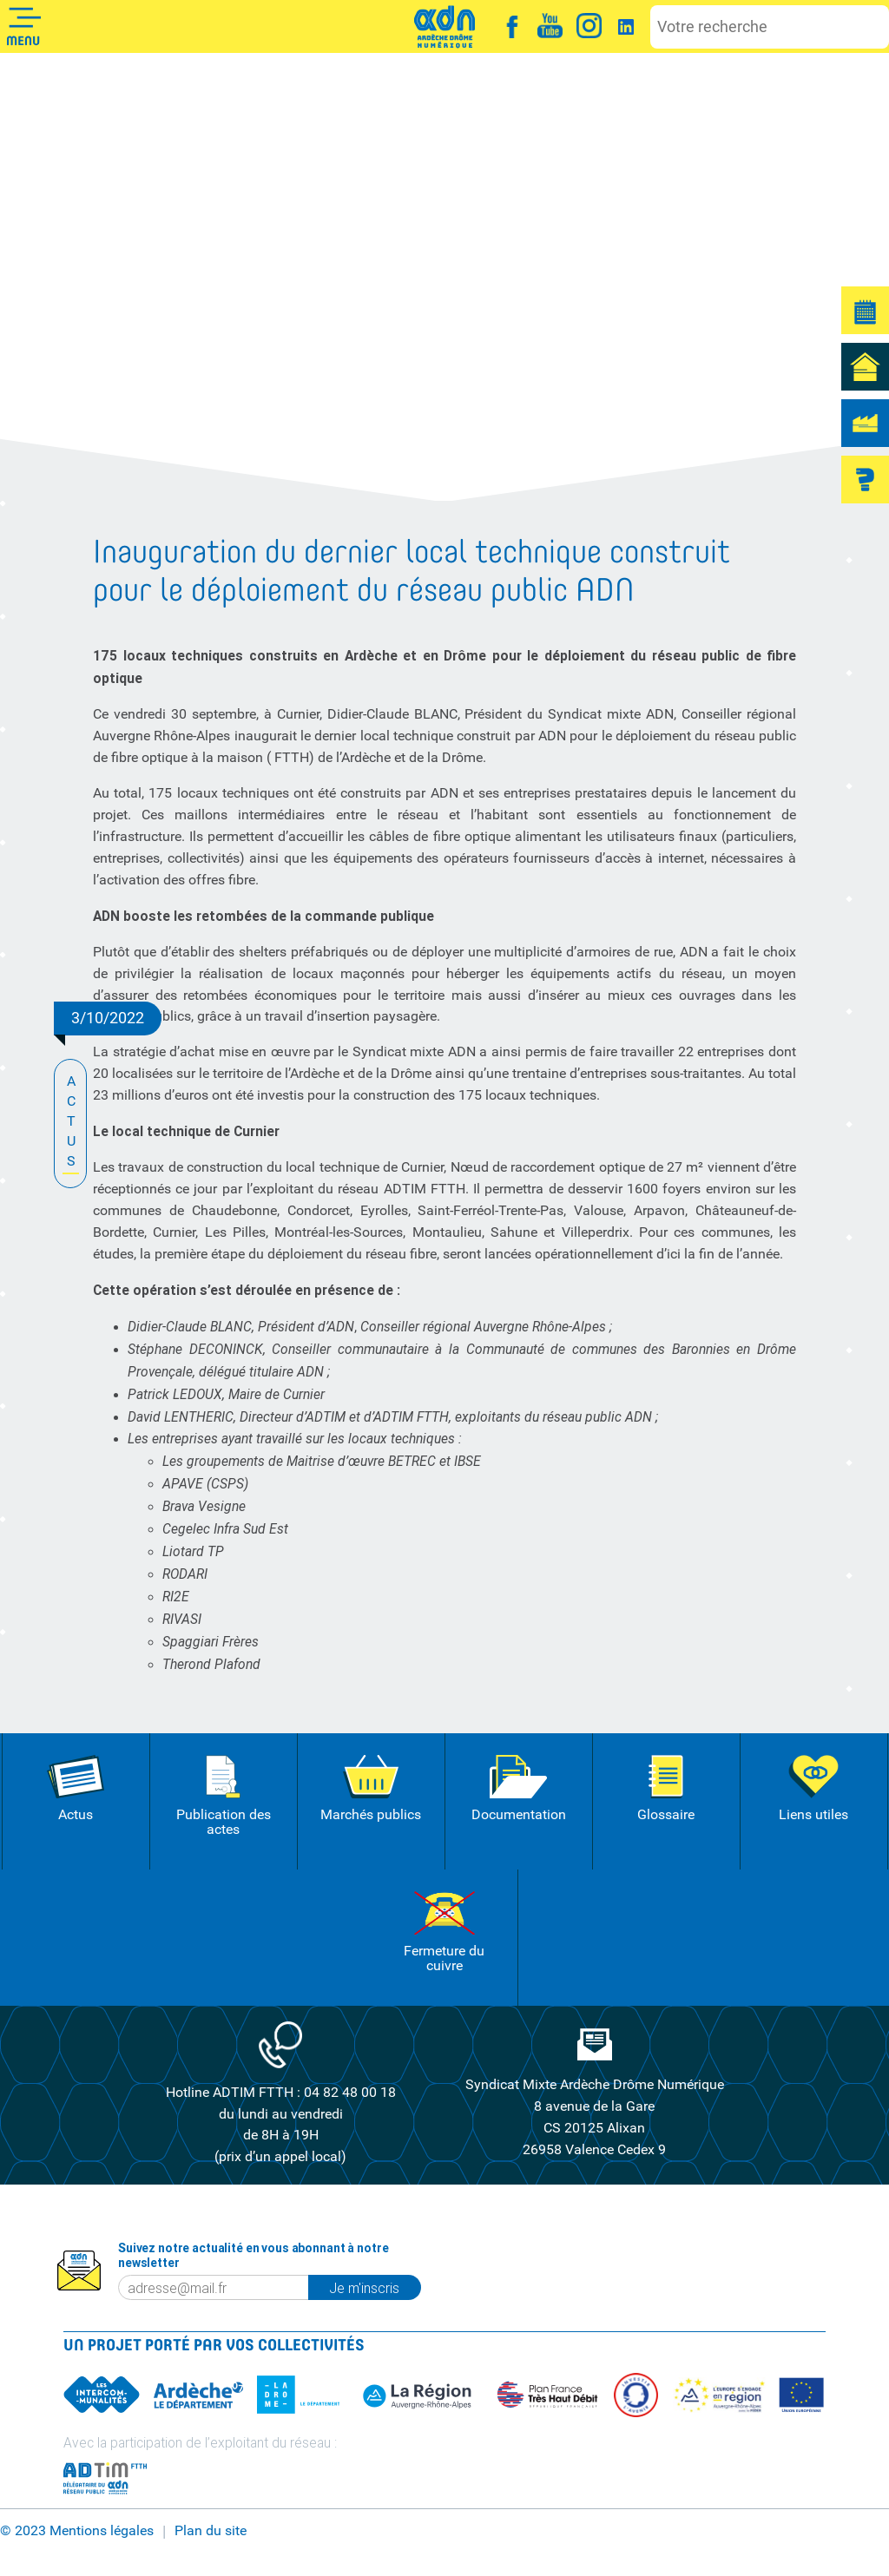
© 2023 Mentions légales (77, 2531)
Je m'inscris (374, 2288)
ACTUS (71, 1123)
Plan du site (211, 2531)
